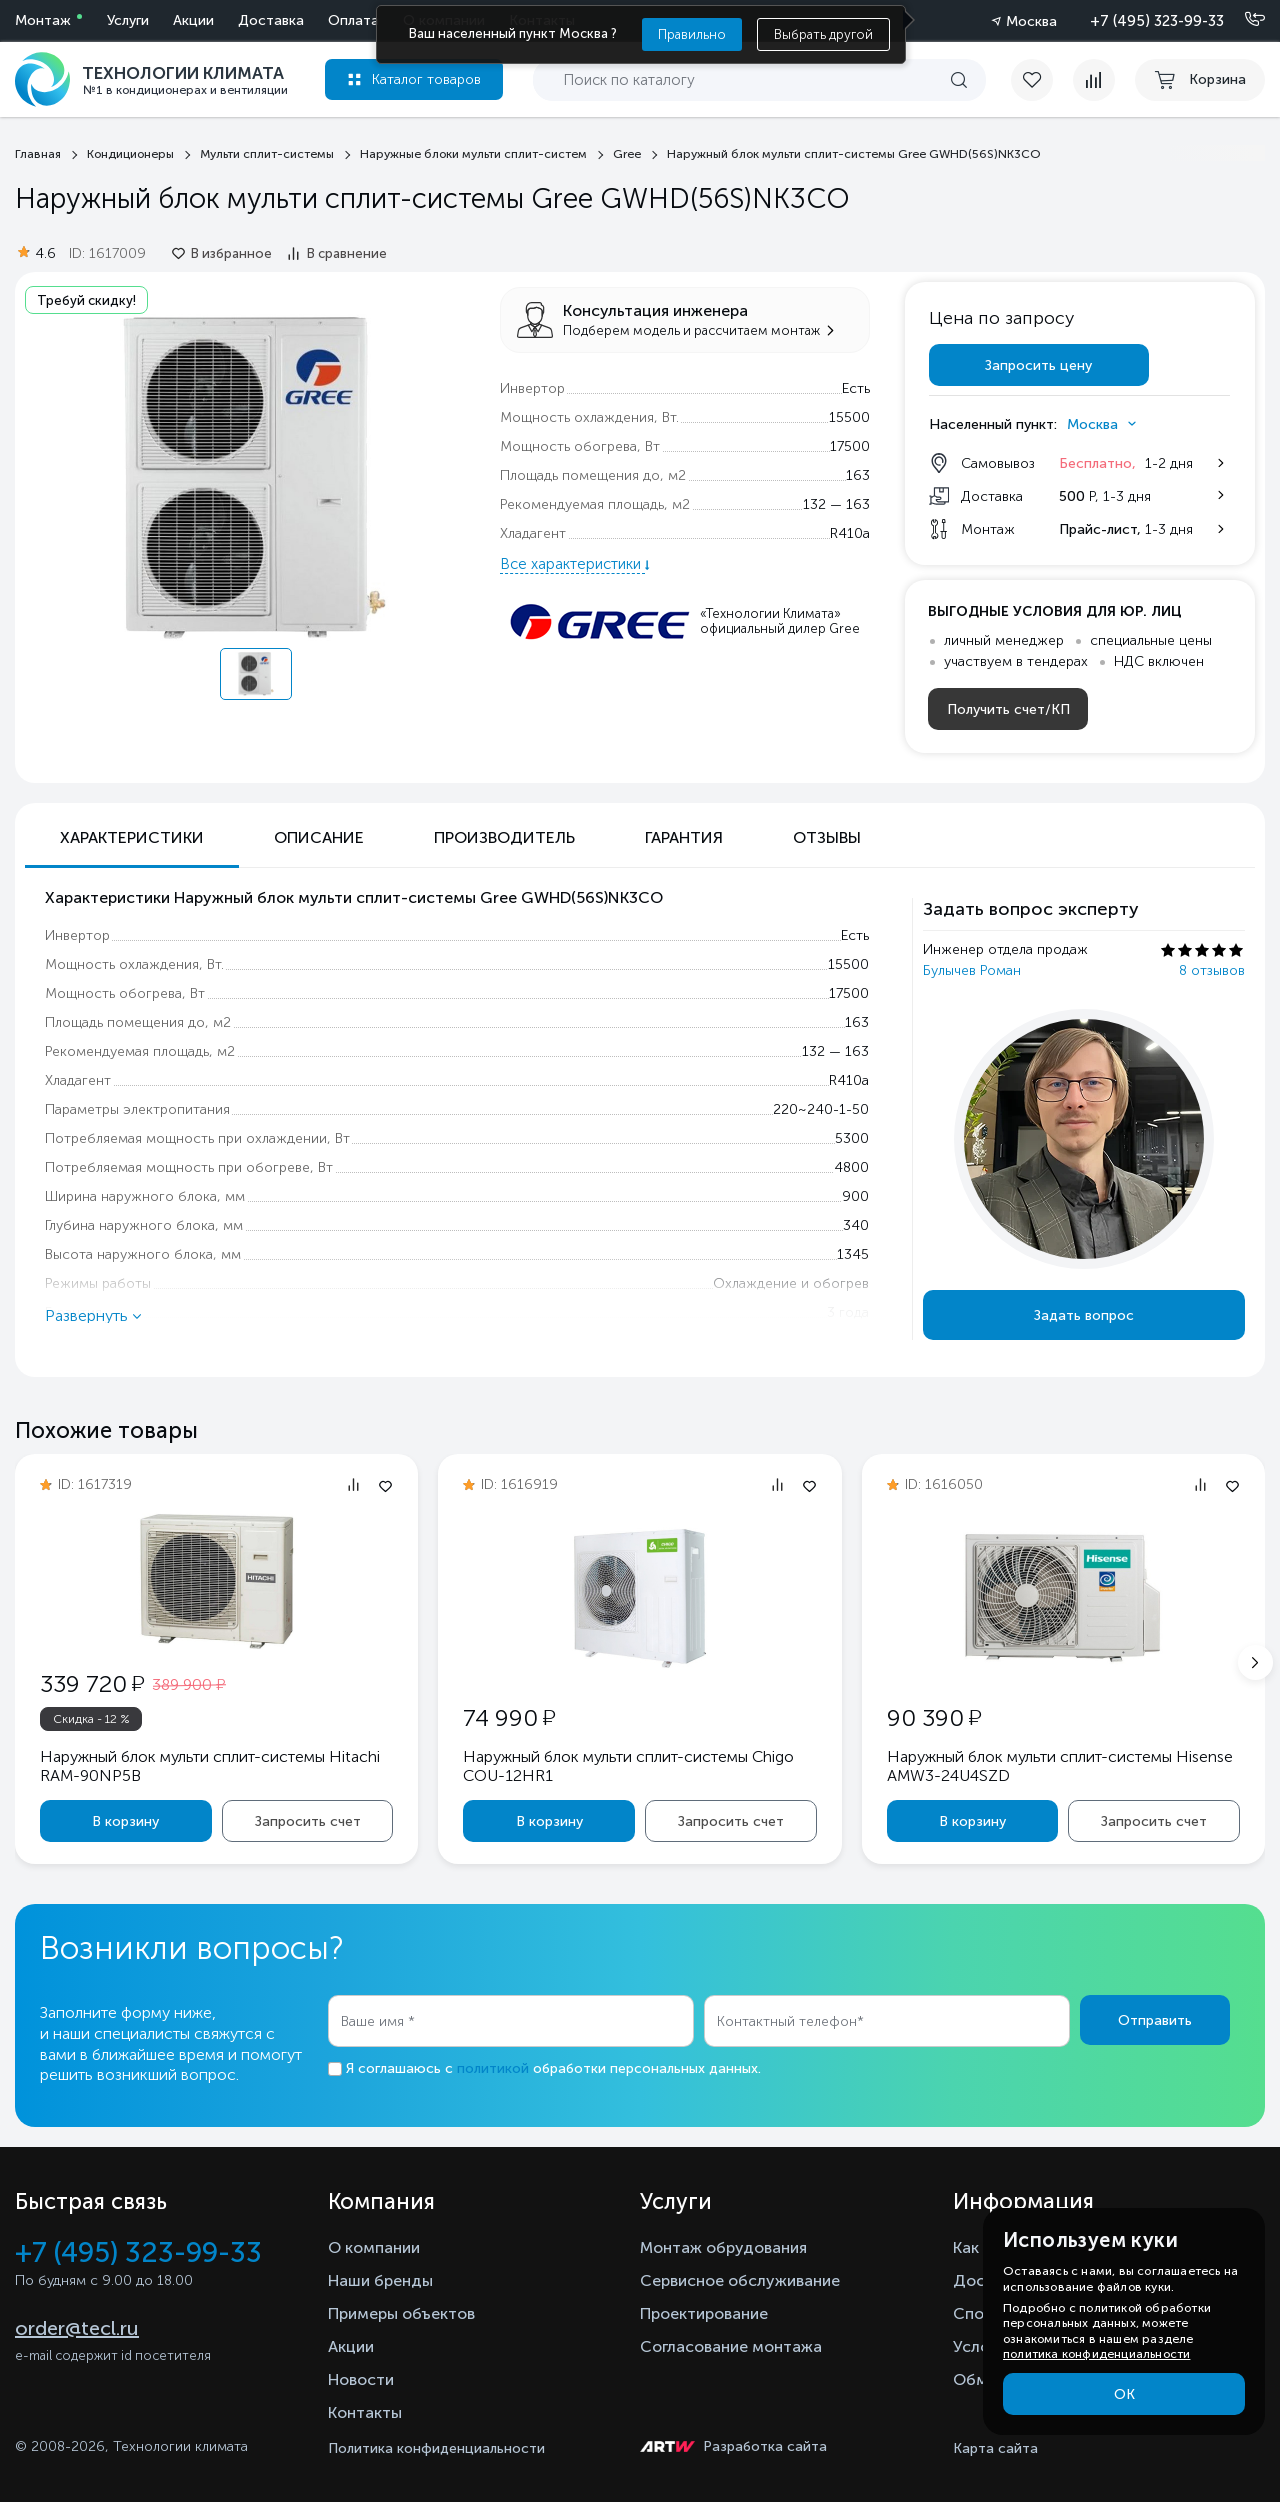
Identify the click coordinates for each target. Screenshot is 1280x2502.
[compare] (1094, 80)
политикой (493, 2068)
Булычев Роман (972, 970)
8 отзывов (1212, 970)
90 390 (934, 1717)
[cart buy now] (1200, 80)
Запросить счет (308, 1821)
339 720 (92, 1683)
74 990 (509, 1717)
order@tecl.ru (77, 2328)
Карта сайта (995, 2448)
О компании (374, 2247)
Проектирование (704, 2313)
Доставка (271, 20)
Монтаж (43, 20)
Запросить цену (1038, 365)
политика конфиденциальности (1096, 2354)
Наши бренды (380, 2280)
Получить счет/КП (1008, 709)
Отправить (1155, 2020)
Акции (193, 20)
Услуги (128, 20)
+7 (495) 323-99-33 (1157, 21)
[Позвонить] (1243, 20)
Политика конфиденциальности (436, 2448)
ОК (1124, 2394)
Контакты (365, 2412)
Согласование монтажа (731, 2346)
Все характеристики (572, 564)
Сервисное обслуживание (740, 2280)
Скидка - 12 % (91, 1719)
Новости (361, 2379)
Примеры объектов (401, 2313)
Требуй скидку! (86, 300)
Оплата (353, 20)
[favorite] (1042, 80)
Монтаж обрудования (723, 2247)
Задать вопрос (1084, 1315)
